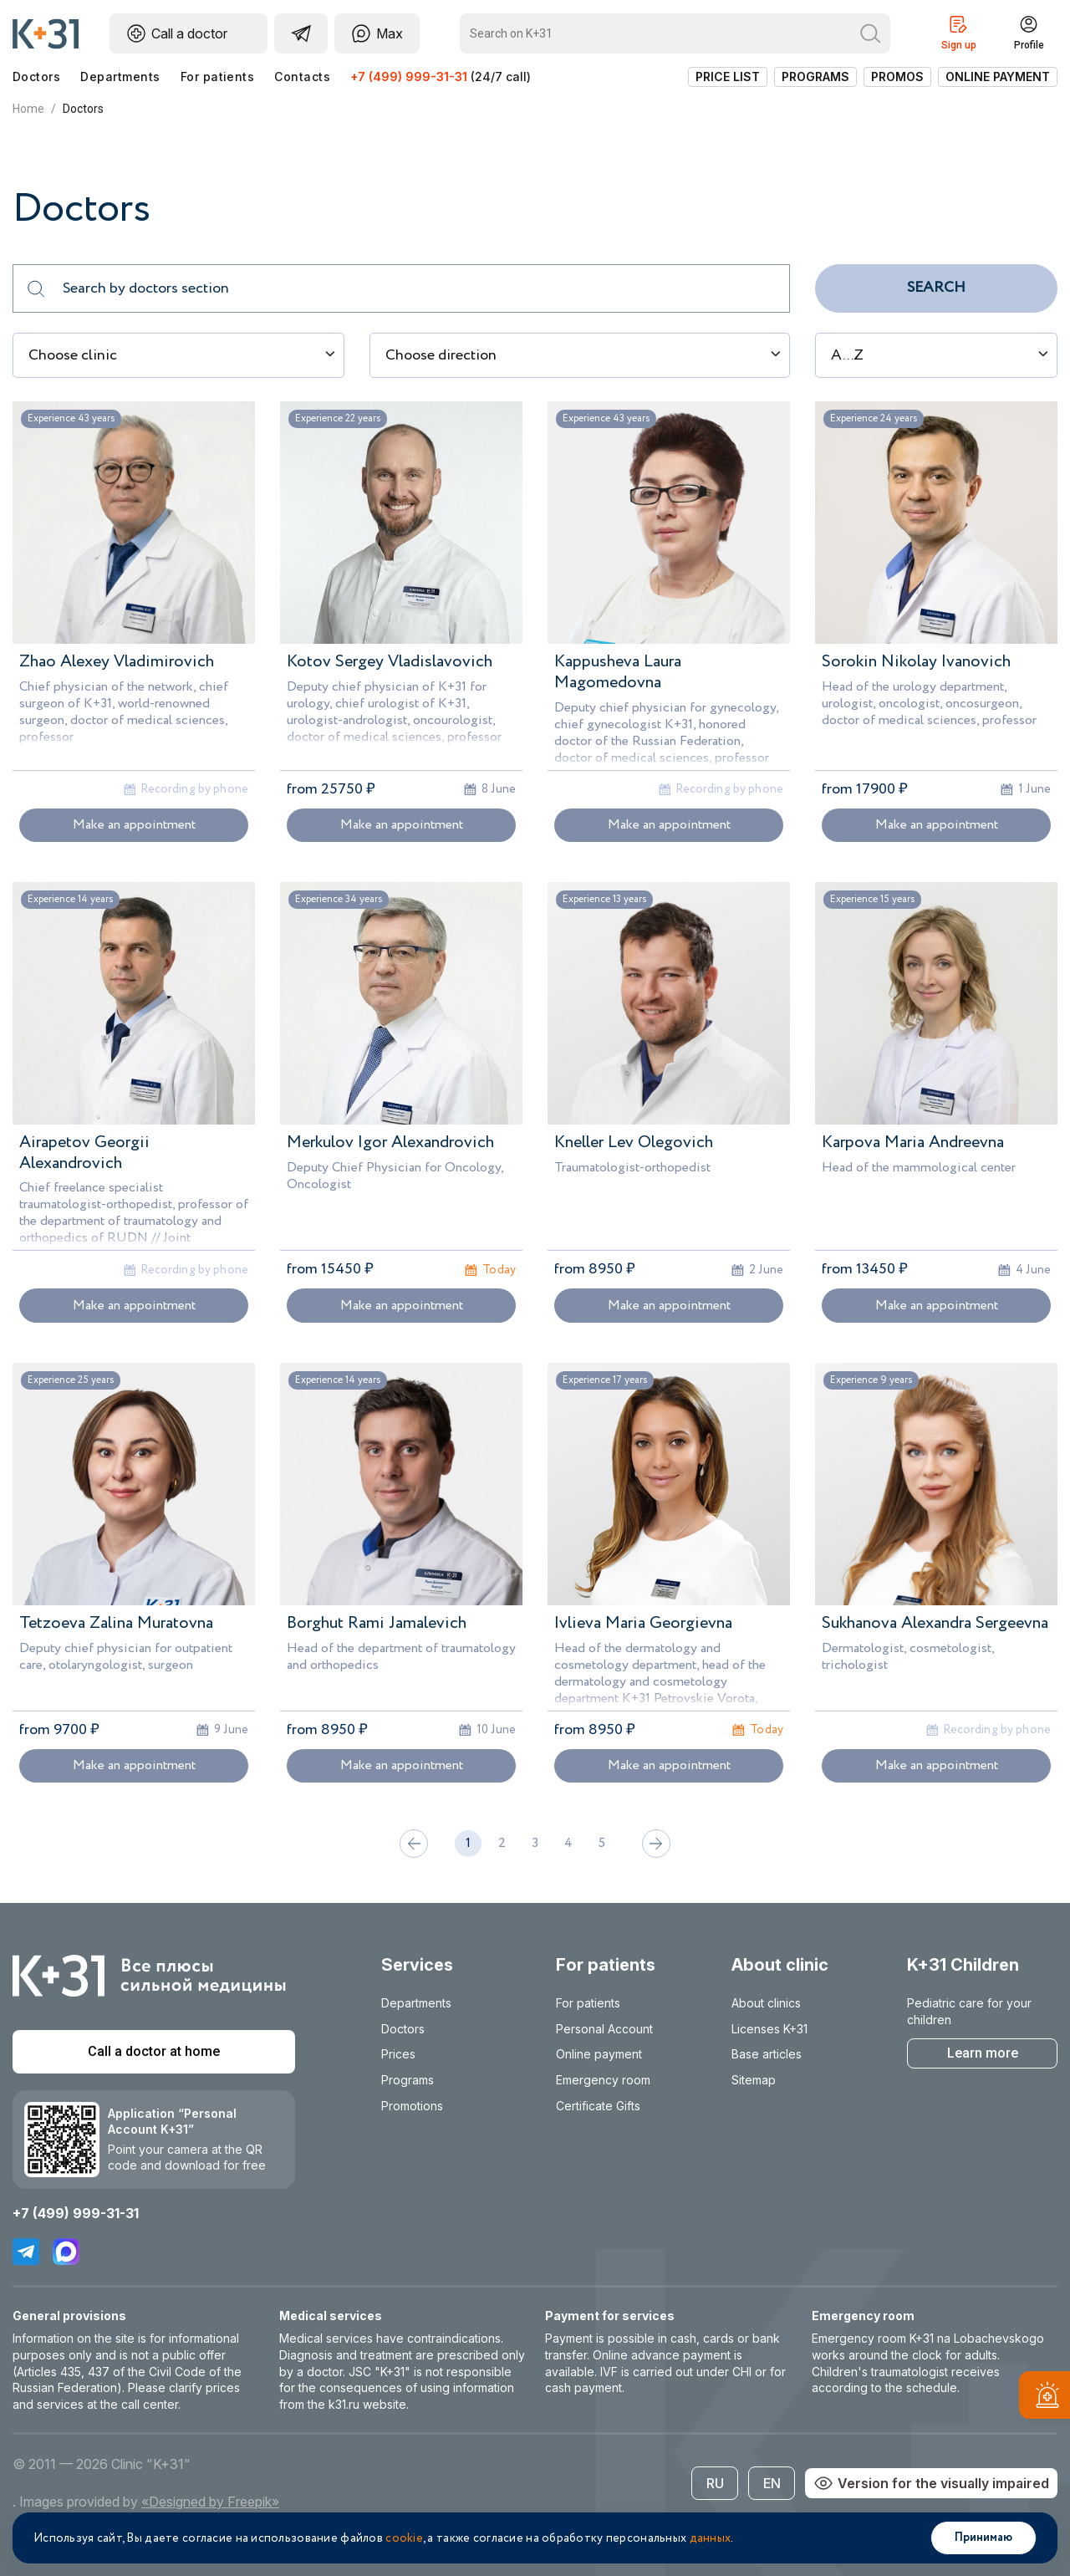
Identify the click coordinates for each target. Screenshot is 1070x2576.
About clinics (766, 2003)
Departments (120, 76)
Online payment (997, 76)
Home (28, 108)
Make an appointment (134, 824)
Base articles (766, 2054)
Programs (815, 76)
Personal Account (604, 2029)
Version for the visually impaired (931, 2483)
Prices (398, 2054)
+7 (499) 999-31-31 (408, 76)
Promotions (412, 2106)
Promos (897, 76)
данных (710, 2538)
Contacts (302, 76)
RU (715, 2483)
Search (936, 287)
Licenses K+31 (769, 2029)
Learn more (982, 2053)
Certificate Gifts (598, 2106)
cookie (404, 2538)
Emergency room (603, 2080)
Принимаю (983, 2537)
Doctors (36, 76)
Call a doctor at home (154, 2051)
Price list (728, 76)
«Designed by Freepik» (210, 2501)
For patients (218, 76)
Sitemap (753, 2080)
